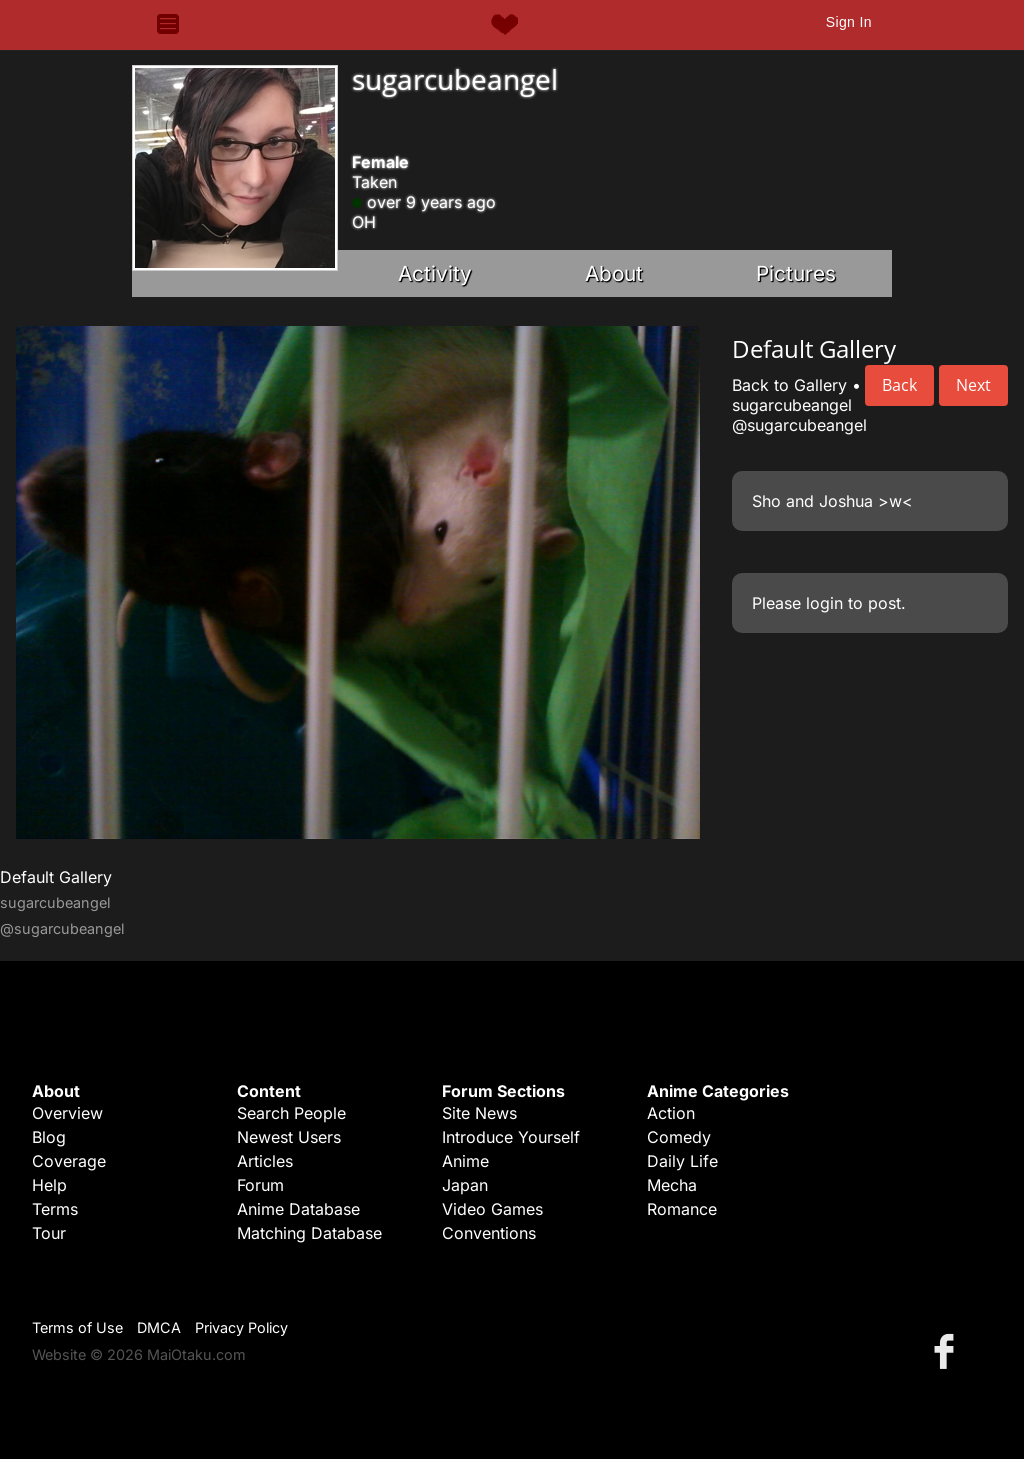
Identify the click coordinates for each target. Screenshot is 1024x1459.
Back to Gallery (789, 385)
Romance (682, 1209)
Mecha (672, 1185)
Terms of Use (77, 1327)
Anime (465, 1161)
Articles (265, 1161)
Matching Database (309, 1233)
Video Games (492, 1209)
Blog (49, 1137)
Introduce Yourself (511, 1137)
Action (671, 1113)
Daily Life (682, 1161)
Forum (260, 1185)
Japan (465, 1185)
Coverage (69, 1161)
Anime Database (298, 1209)
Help (49, 1185)
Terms (55, 1209)
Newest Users (289, 1137)
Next (973, 385)
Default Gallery (56, 877)
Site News (479, 1113)
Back (899, 385)
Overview (67, 1113)
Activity (435, 273)
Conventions (489, 1233)
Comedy (679, 1137)
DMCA (159, 1327)
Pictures (796, 273)
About (614, 273)
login (824, 603)
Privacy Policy (241, 1327)
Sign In (849, 22)
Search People (291, 1113)
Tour (49, 1233)
